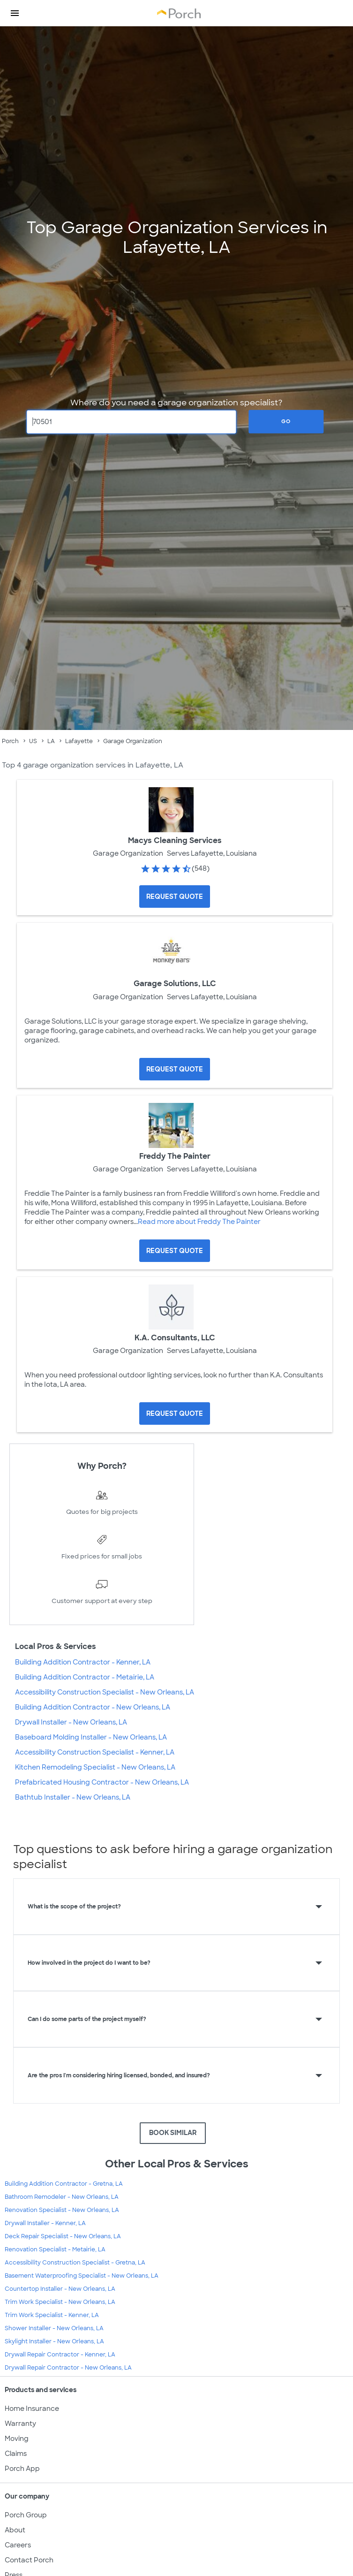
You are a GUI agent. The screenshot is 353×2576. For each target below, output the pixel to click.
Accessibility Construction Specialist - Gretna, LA (75, 2262)
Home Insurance (32, 2408)
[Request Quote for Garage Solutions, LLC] (174, 1069)
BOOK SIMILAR (172, 2132)
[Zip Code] (132, 421)
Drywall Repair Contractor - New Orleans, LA (68, 2367)
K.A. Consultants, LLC (175, 1338)
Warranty (20, 2423)
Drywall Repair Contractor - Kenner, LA (60, 2354)
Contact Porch (29, 2560)
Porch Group (26, 2515)
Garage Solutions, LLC (175, 983)
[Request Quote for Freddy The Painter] (174, 1250)
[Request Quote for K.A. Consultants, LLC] (174, 1413)
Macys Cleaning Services (175, 840)
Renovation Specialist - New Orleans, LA (62, 2210)
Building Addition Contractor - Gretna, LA (64, 2184)
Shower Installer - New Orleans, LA (54, 2328)
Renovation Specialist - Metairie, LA (55, 2249)
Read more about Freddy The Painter (199, 1221)
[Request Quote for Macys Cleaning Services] (174, 896)
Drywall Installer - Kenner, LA (45, 2223)
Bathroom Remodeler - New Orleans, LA (62, 2197)
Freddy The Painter (174, 1156)
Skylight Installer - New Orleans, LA (54, 2341)
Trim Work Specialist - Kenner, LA (52, 2315)
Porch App (22, 2468)
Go (286, 421)
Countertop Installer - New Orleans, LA (60, 2289)
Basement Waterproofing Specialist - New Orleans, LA (81, 2276)
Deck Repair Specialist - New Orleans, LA (63, 2236)
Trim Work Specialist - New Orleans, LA (60, 2302)
